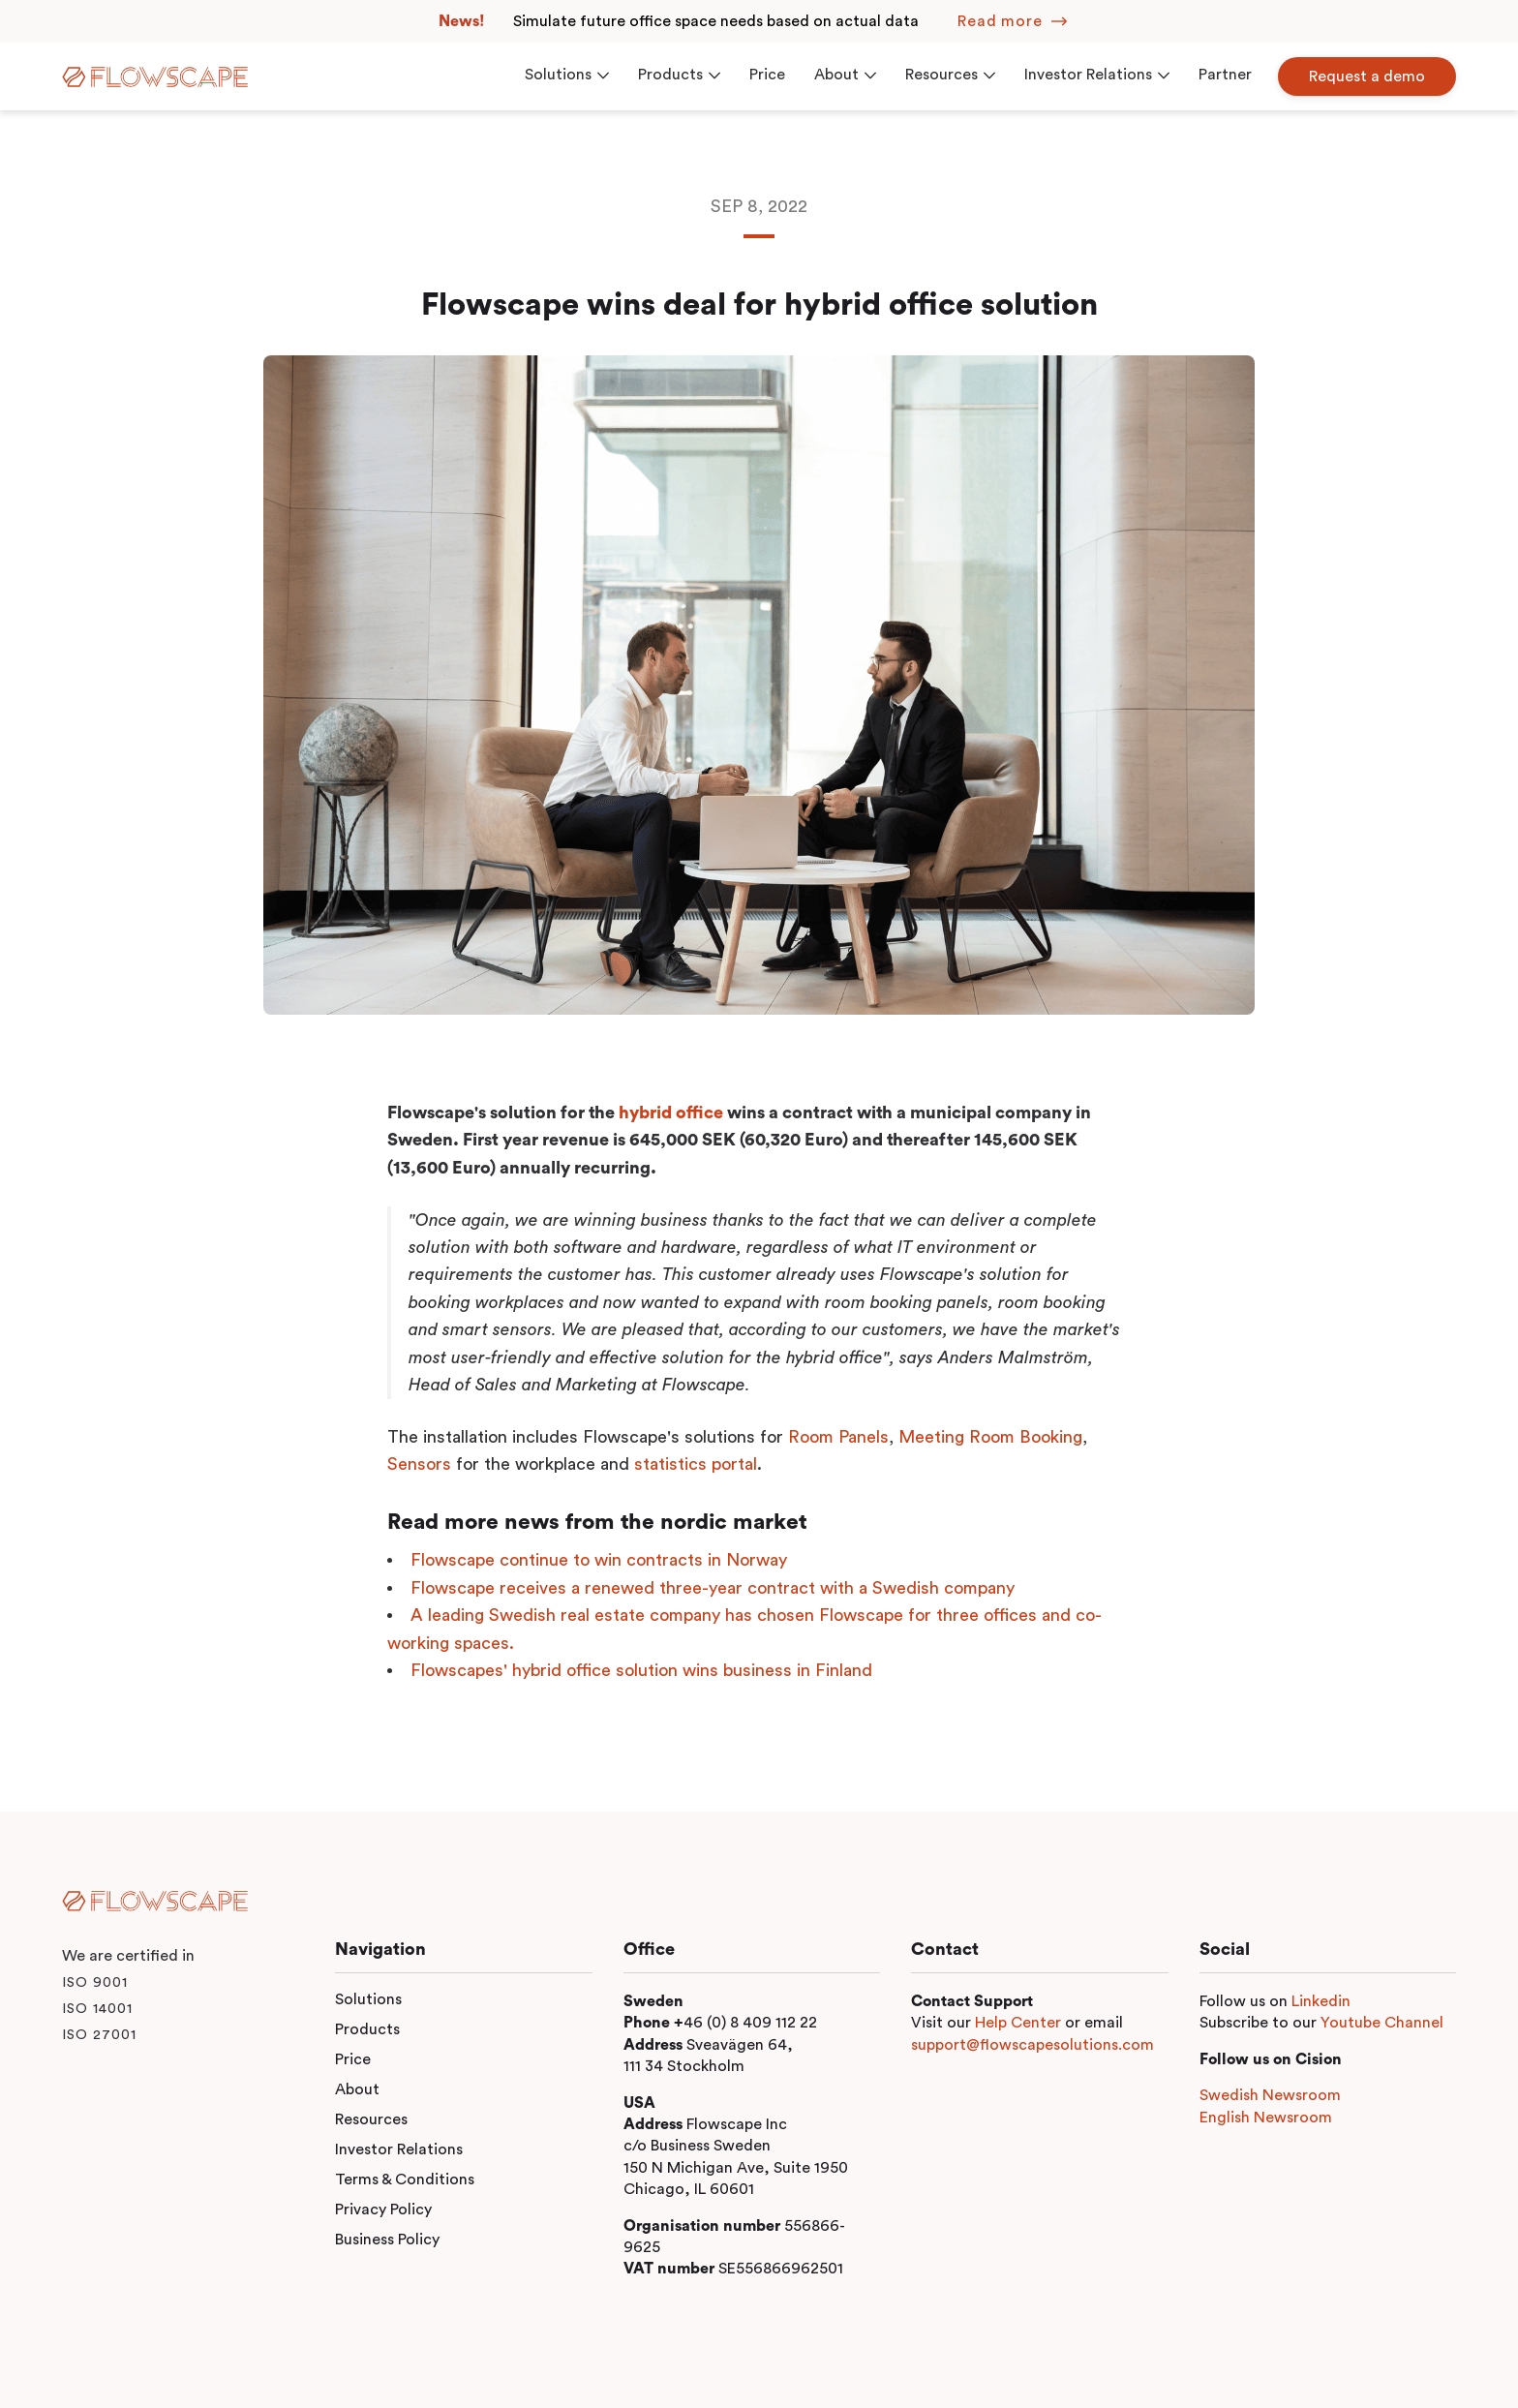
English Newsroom (1265, 2117)
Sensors (419, 1464)
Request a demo (1367, 76)
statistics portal (695, 1464)
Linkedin (1321, 2001)
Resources (371, 2119)
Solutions (368, 1999)
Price (353, 2059)
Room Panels (838, 1437)
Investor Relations (399, 2149)
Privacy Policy (383, 2209)
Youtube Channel (1382, 2022)
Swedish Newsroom (1270, 2095)
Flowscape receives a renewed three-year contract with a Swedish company (712, 1588)
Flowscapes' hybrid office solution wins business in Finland (641, 1670)
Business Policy (387, 2239)
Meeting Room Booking (990, 1437)
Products (367, 2029)
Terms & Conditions (404, 2179)
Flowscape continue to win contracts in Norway (598, 1560)
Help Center (1018, 2022)
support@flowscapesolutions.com (1032, 2045)
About (357, 2089)
